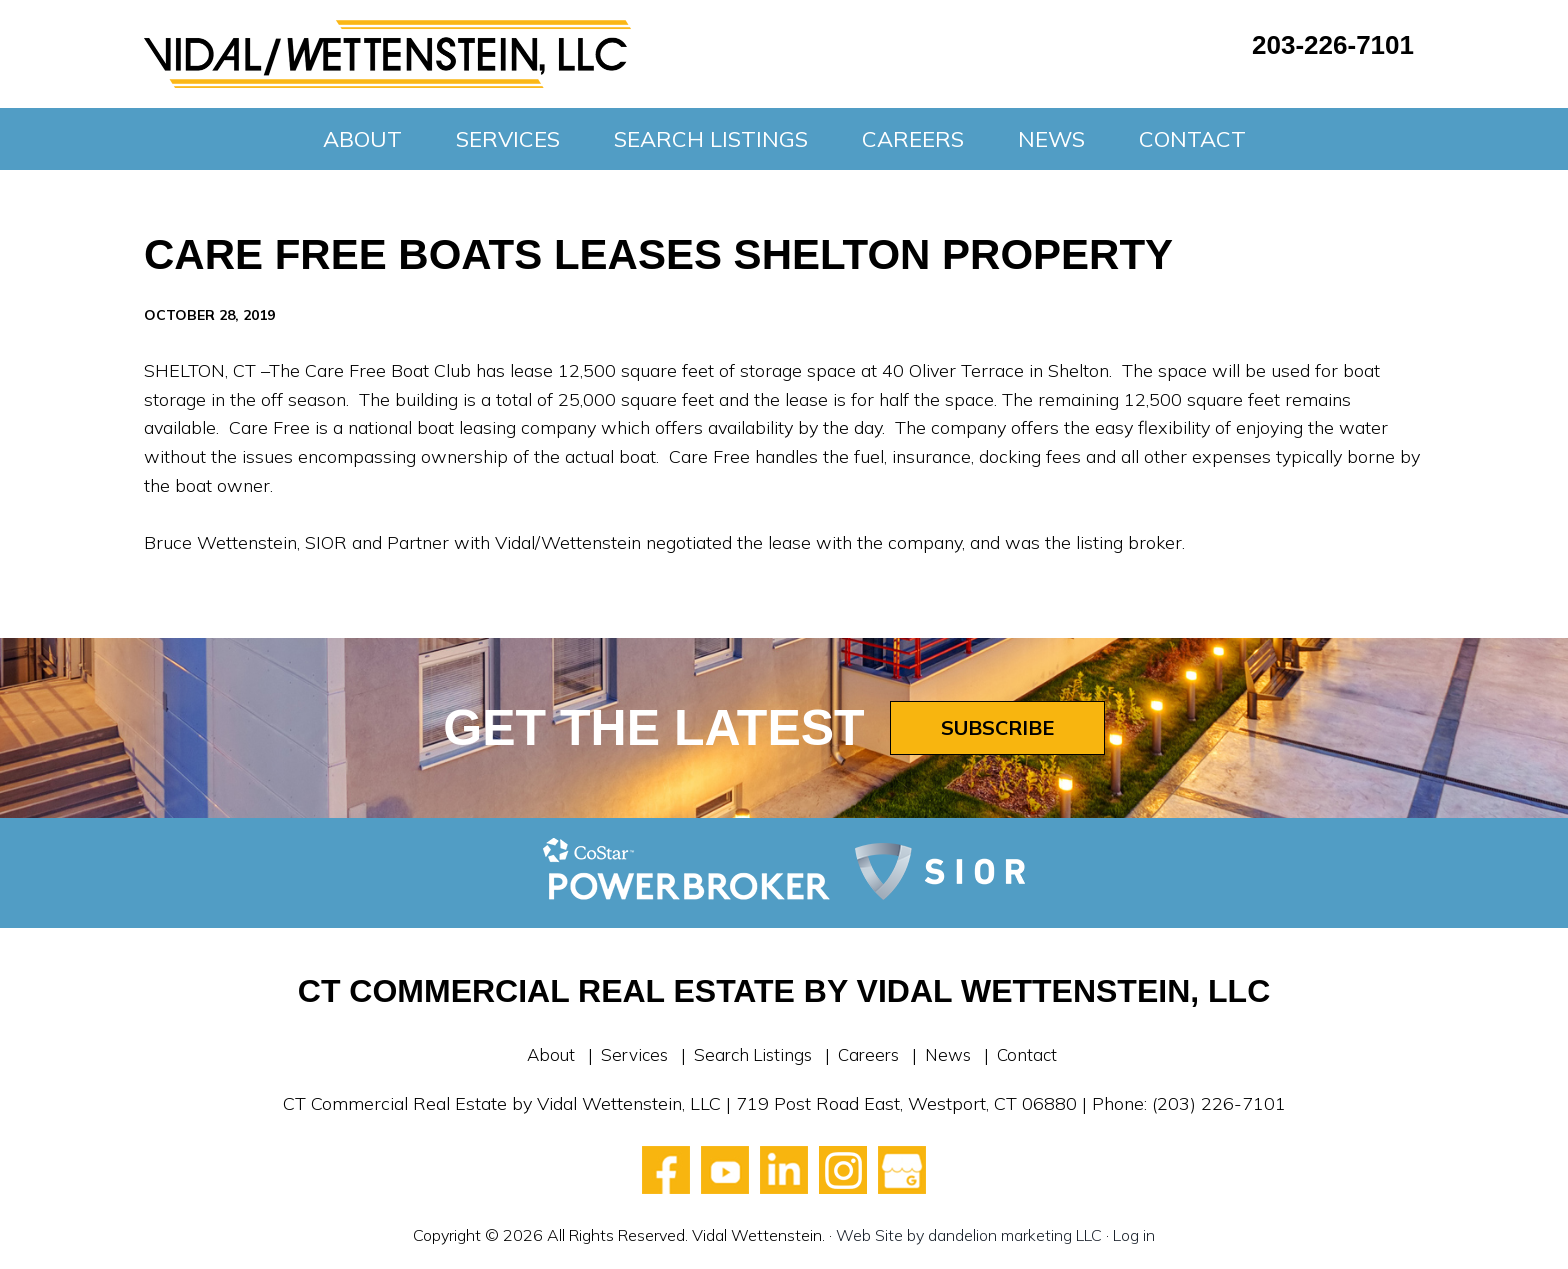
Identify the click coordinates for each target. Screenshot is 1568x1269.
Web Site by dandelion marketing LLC (969, 1235)
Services (628, 1054)
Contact (1036, 1054)
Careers (871, 1054)
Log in (1134, 1235)
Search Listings (751, 1054)
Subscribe (997, 727)
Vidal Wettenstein (387, 54)
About (542, 1054)
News (954, 1054)
